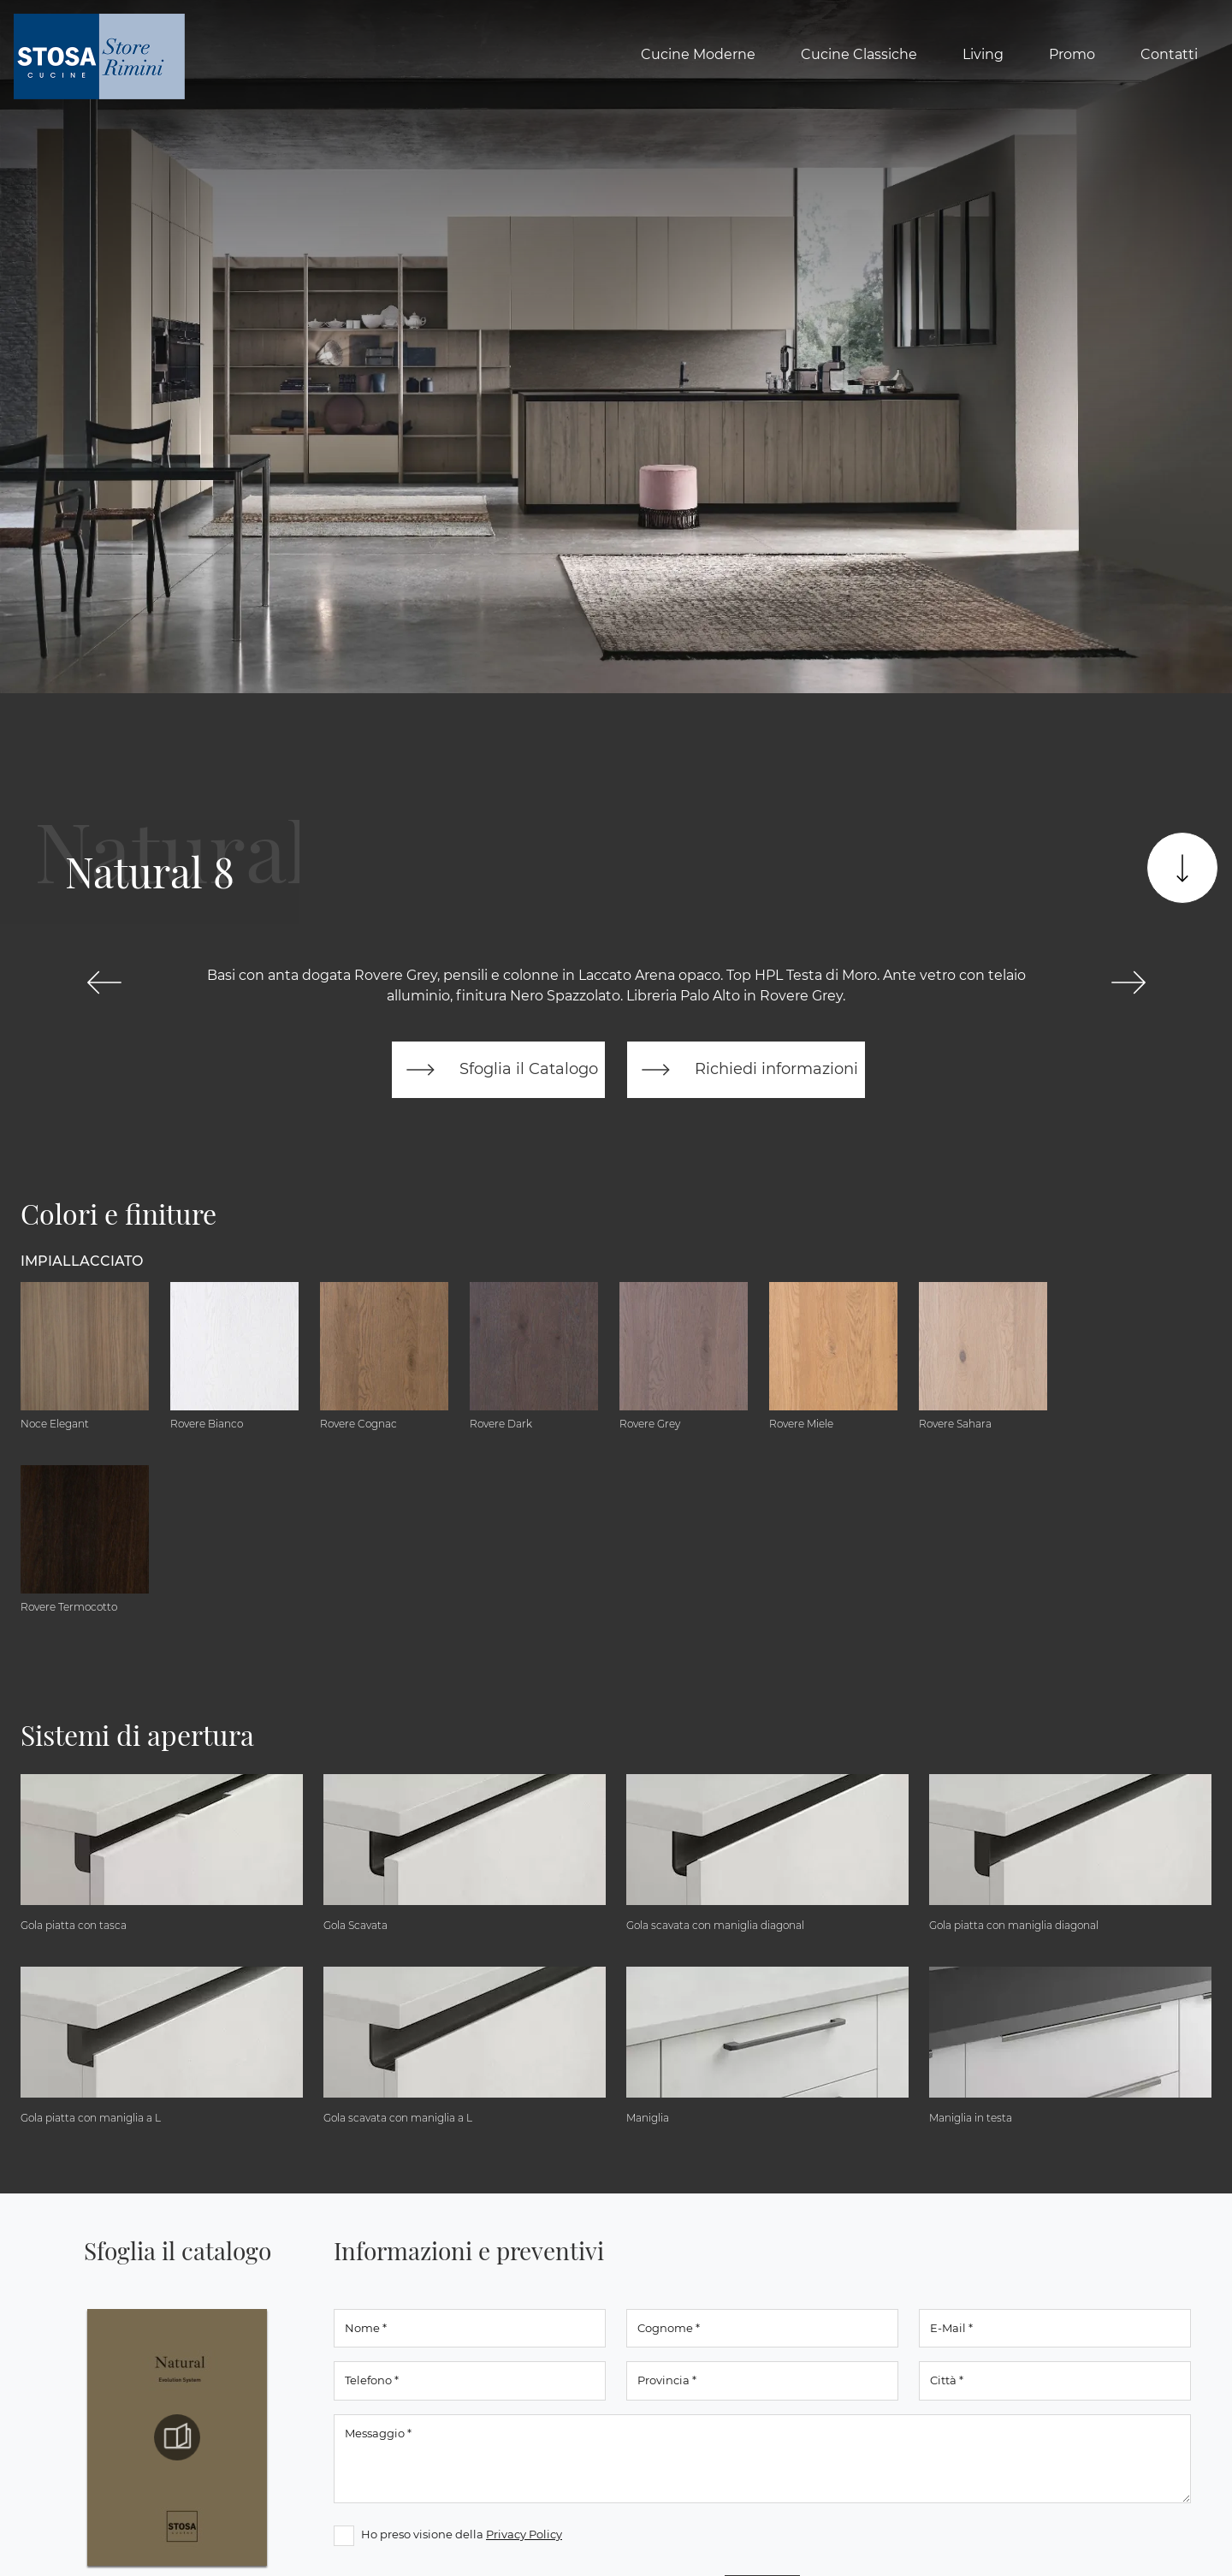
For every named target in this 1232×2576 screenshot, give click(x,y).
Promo (1072, 54)
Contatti (1169, 54)
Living (983, 54)
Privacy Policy (524, 2534)
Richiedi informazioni (746, 1069)
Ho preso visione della (461, 2534)
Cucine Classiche (859, 54)
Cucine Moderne (698, 54)
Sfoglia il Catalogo (498, 1069)
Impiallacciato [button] (82, 1261)
